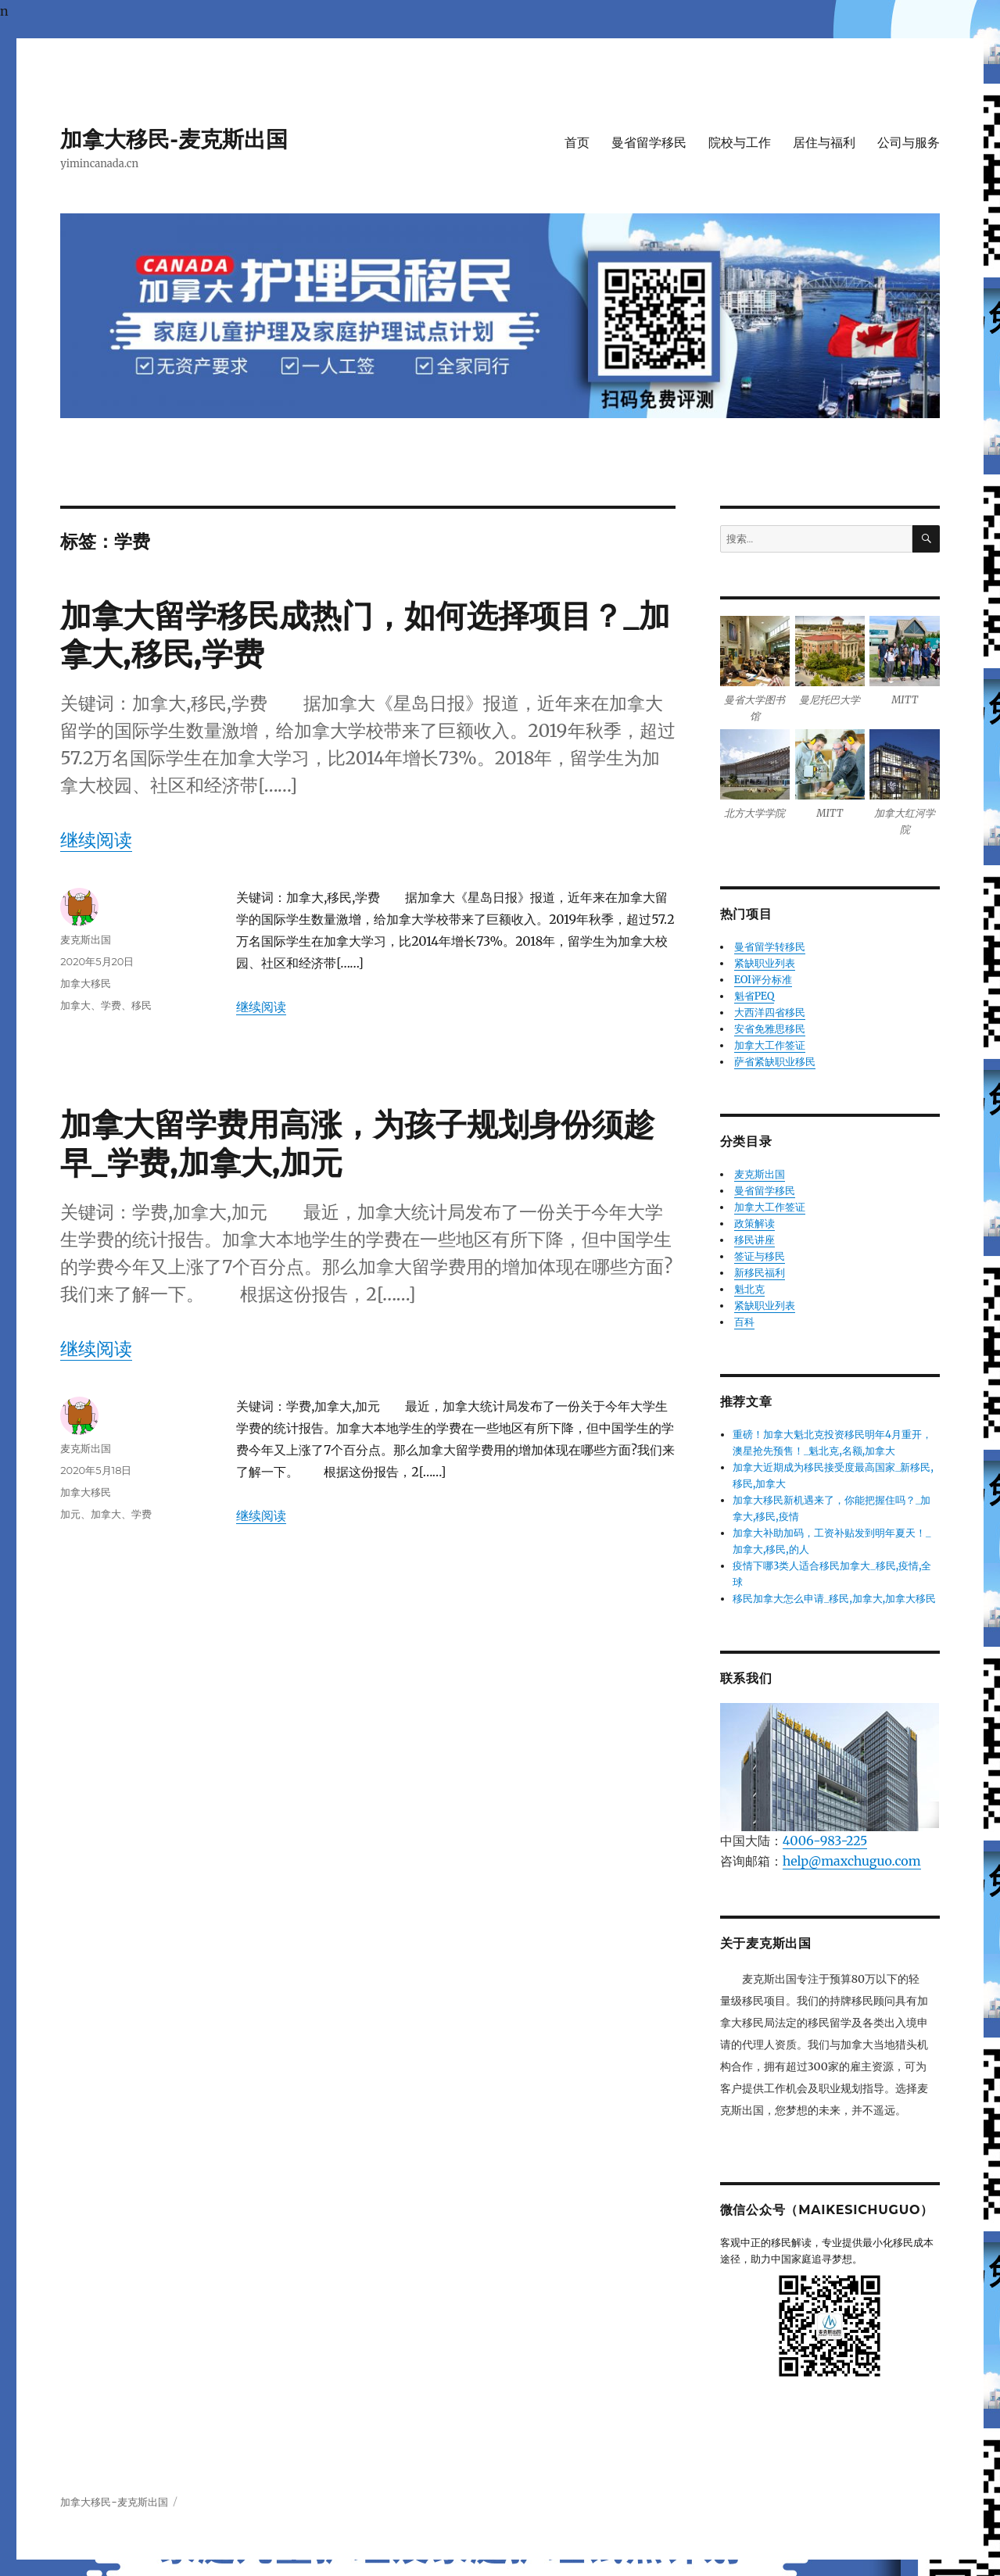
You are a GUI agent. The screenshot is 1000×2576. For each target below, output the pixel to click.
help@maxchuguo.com (852, 1861)
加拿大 (75, 1005)
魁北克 (749, 1289)
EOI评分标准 (763, 979)
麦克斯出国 (85, 939)
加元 (70, 1514)
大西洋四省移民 (769, 1012)
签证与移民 (759, 1256)
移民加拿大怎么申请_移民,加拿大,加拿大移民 (834, 1598)
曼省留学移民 (648, 142)
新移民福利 (759, 1272)
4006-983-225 (825, 1840)
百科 (744, 1322)
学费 (111, 1005)
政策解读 (754, 1223)
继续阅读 (96, 839)
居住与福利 (824, 142)
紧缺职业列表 (764, 963)
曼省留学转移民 (769, 946)
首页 (577, 142)
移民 (141, 1005)
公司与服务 (908, 142)
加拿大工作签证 (769, 1045)
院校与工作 (739, 142)
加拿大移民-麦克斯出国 (174, 139)
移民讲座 (754, 1240)
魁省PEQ (754, 996)
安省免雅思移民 (769, 1029)
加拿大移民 (85, 983)
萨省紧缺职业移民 (774, 1061)
